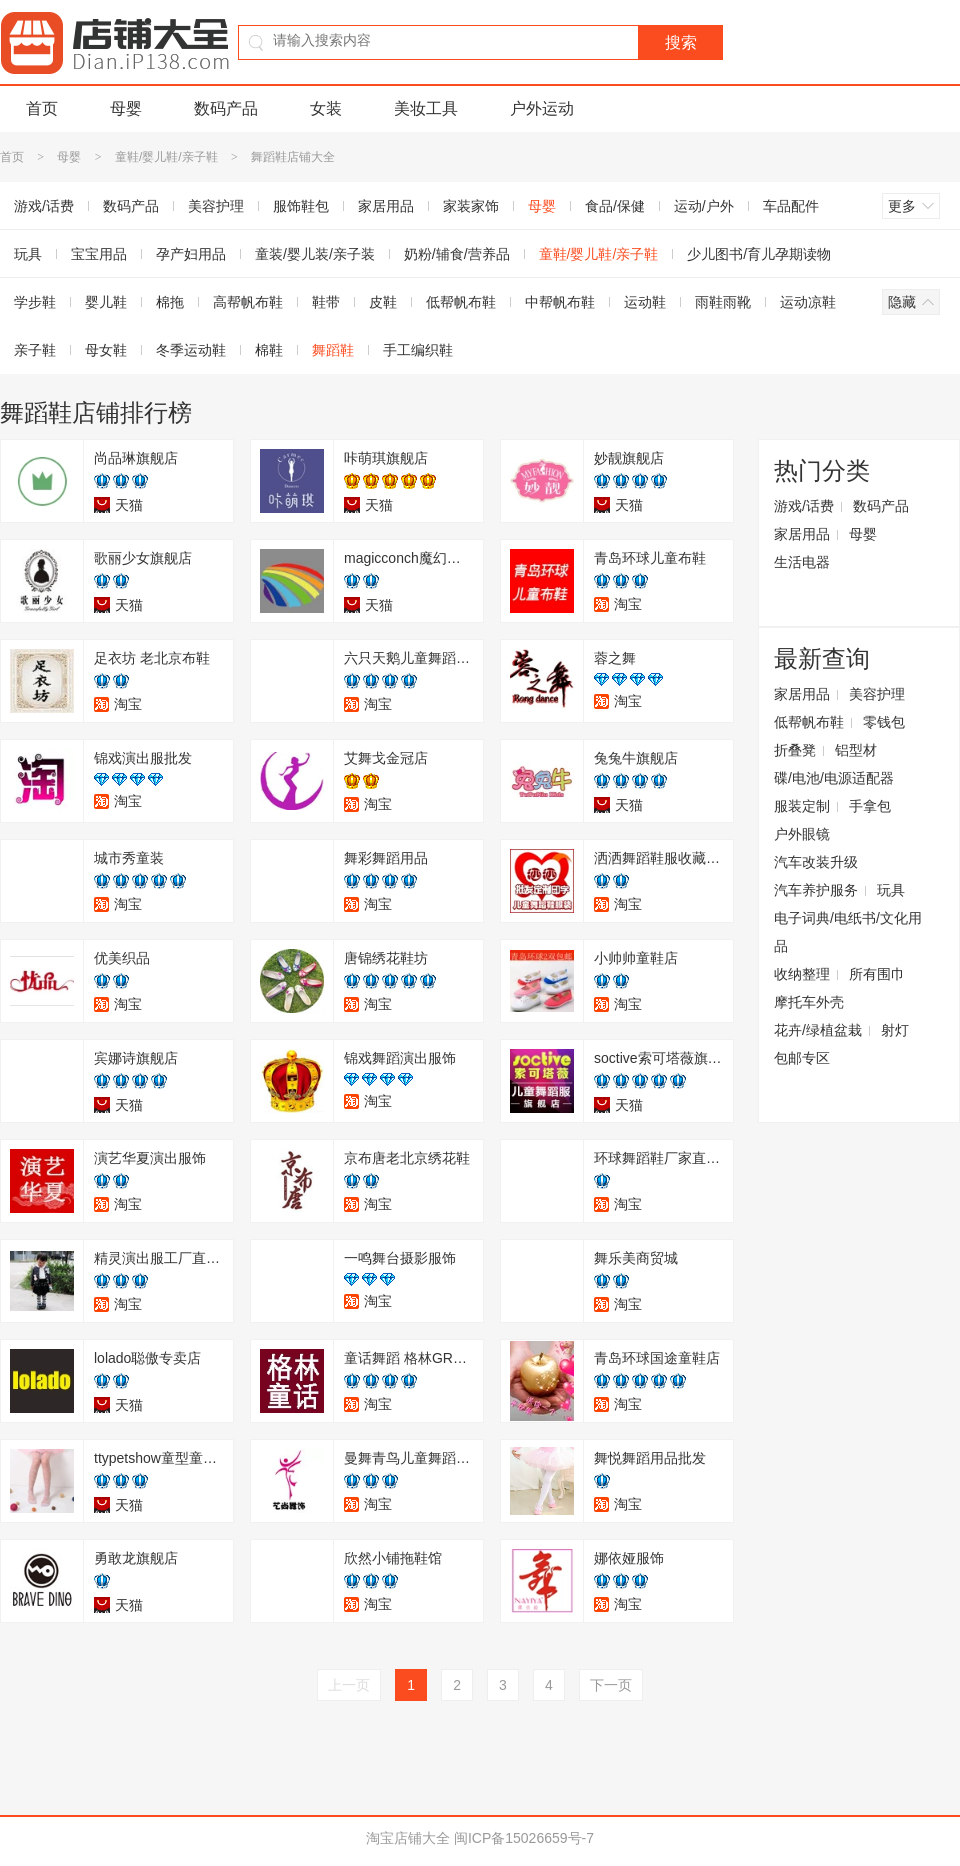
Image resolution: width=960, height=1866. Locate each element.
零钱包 (884, 722)
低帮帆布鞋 (461, 302)
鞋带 (326, 302)
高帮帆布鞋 (248, 302)
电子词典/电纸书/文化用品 (848, 932)
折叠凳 (795, 750)
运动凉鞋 (808, 302)
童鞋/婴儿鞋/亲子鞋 (166, 157)
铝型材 (856, 750)
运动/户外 (704, 206)
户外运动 (542, 108)
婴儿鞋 (106, 302)
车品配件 (791, 206)
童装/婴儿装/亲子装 (315, 254)
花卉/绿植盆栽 (818, 1030)
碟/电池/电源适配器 (834, 778)
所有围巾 (877, 974)
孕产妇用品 (191, 254)
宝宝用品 (99, 254)
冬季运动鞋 (191, 350)
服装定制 (802, 806)
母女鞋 (106, 350)
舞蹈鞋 (333, 350)
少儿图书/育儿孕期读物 (759, 254)
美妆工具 (426, 108)
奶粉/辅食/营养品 (457, 254)
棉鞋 (269, 350)
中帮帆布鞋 (560, 302)
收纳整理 (802, 974)
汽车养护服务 (816, 890)
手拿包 (870, 806)
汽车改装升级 (816, 862)
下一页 (611, 1685)
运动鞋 (645, 302)
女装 (326, 108)
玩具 (891, 890)
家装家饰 (471, 206)
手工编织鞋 (418, 350)
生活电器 (802, 562)
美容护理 (216, 206)
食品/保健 (615, 206)
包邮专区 (802, 1058)
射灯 (895, 1030)
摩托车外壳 (809, 1002)
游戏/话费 (804, 506)
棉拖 (170, 302)
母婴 (126, 108)
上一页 (349, 1685)
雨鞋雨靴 (723, 302)
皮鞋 (383, 302)
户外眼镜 (802, 834)
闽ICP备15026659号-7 (524, 1838)
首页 (42, 108)
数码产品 (226, 108)
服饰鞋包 (301, 206)
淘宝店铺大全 (408, 1838)
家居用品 (386, 206)
